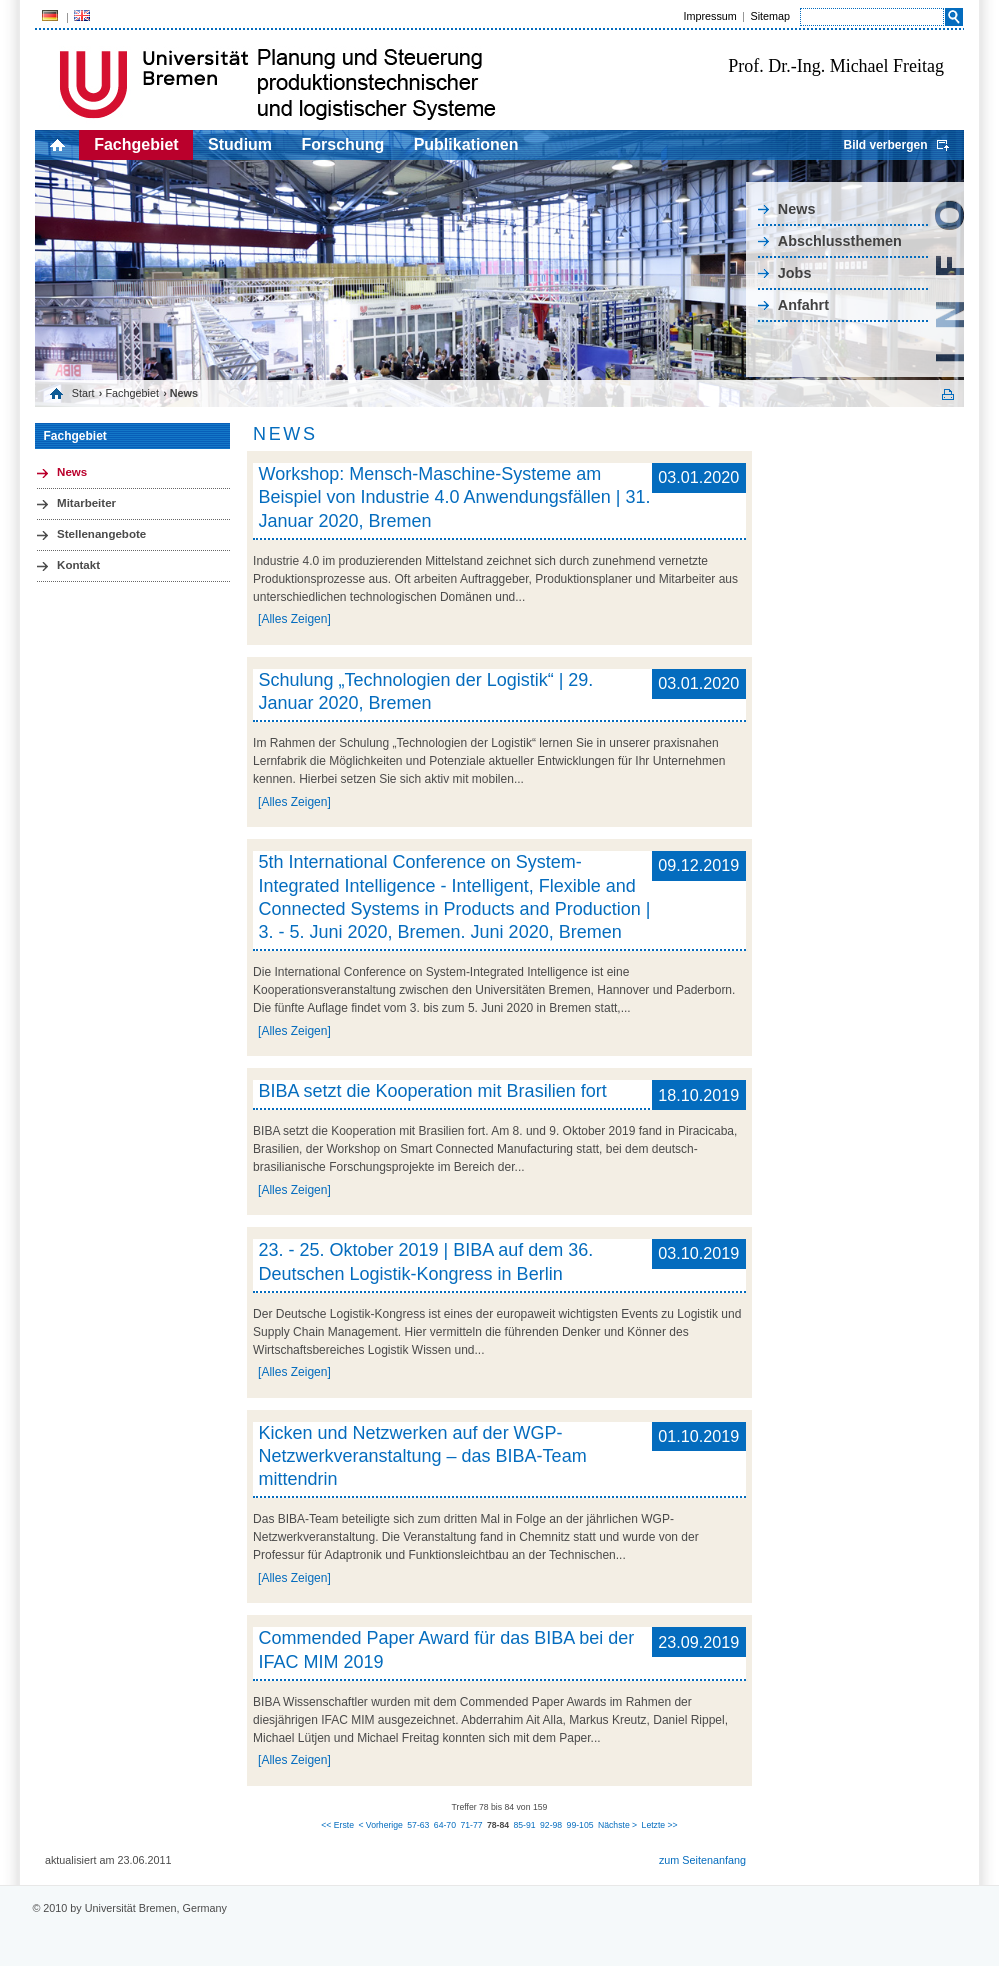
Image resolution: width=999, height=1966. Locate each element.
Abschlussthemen (840, 241)
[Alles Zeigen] (294, 619)
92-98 (551, 1825)
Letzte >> (660, 1825)
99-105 (580, 1825)
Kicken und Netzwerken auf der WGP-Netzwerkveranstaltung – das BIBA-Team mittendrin (422, 1456)
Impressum (709, 16)
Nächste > (617, 1825)
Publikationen (466, 144)
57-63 (418, 1825)
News (797, 209)
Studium (240, 144)
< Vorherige (380, 1825)
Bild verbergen (885, 145)
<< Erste (337, 1825)
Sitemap (770, 16)
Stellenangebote (101, 534)
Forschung (343, 144)
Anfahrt (803, 305)
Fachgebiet (136, 144)
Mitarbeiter (86, 503)
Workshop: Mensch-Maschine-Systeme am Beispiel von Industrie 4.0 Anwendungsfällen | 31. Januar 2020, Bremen (454, 497)
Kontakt (78, 565)
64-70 (445, 1825)
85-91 (524, 1825)
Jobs (795, 273)
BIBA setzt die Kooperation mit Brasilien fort (432, 1091)
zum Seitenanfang (702, 1860)
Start (83, 393)
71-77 (471, 1825)
